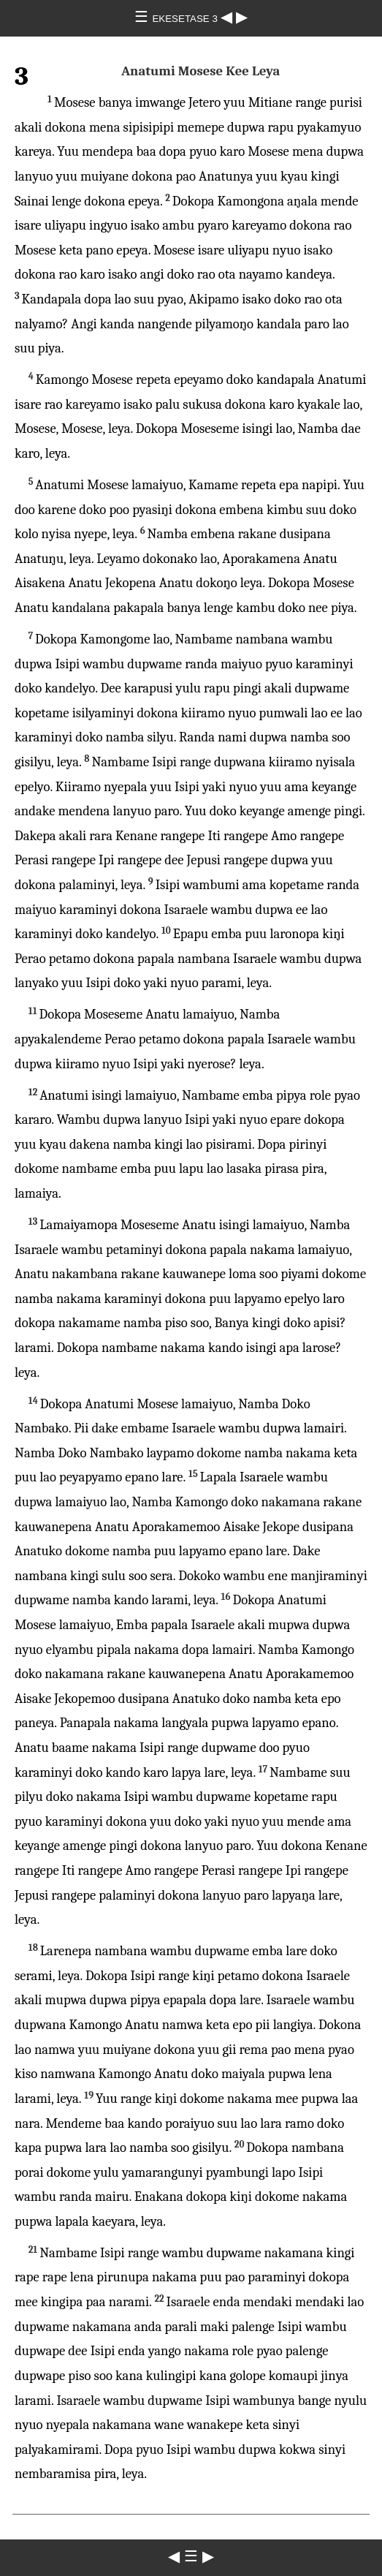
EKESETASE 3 (186, 18)
